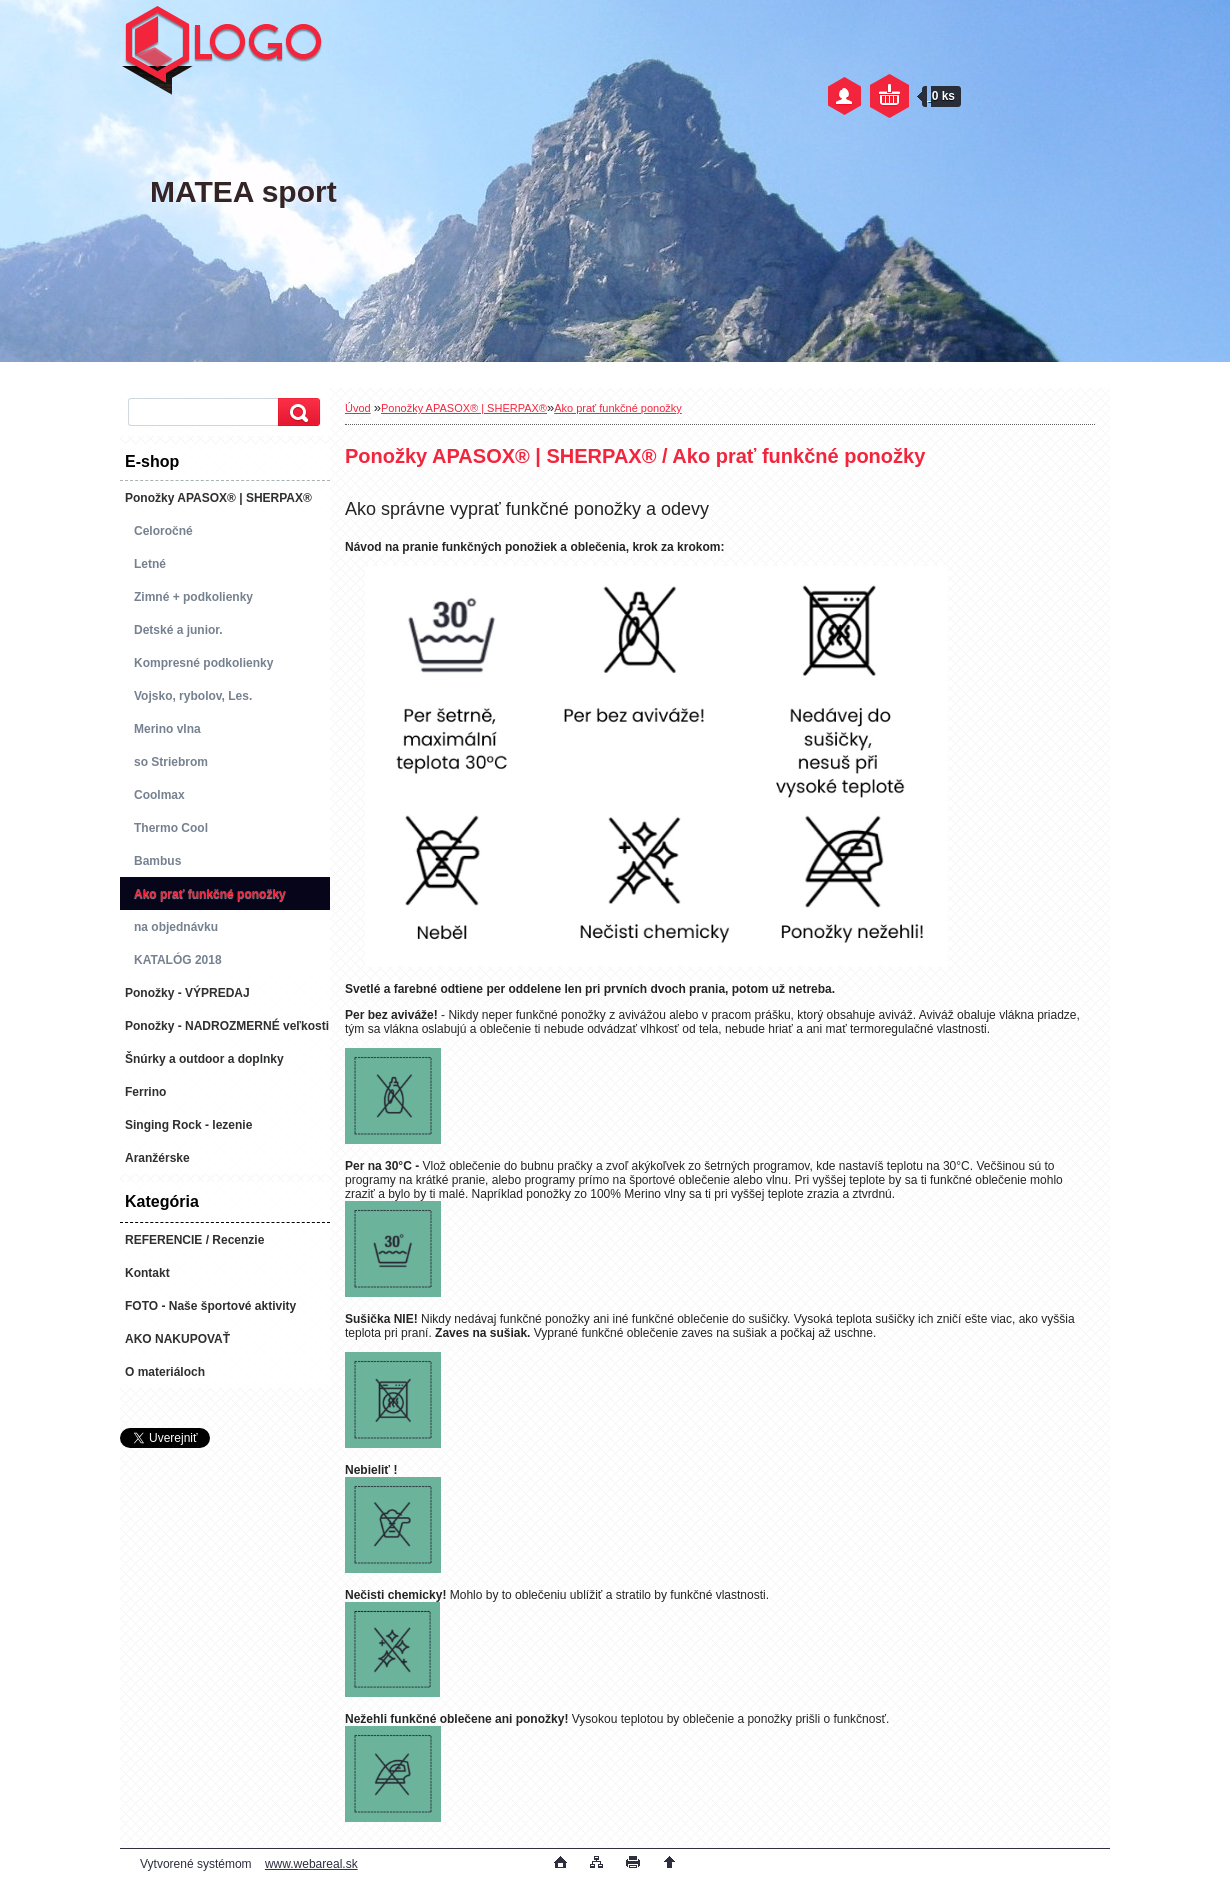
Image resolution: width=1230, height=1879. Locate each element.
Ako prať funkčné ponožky (618, 408)
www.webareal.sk (311, 1864)
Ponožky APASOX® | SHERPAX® (464, 408)
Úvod (358, 408)
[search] (296, 412)
